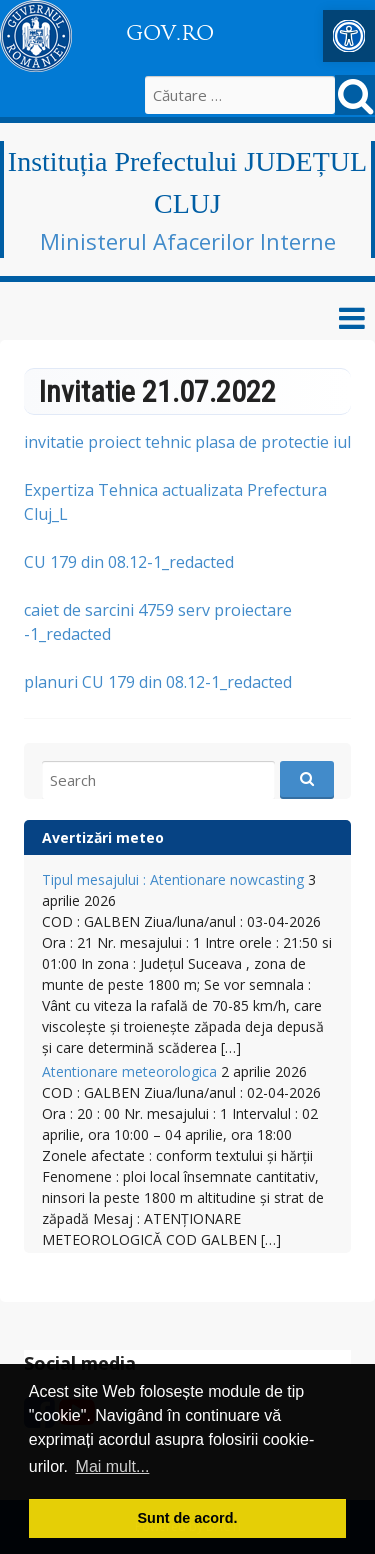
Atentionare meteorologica (129, 1071)
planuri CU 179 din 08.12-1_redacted (158, 682)
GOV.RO (170, 33)
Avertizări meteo (103, 837)
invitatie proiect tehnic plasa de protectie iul (187, 442)
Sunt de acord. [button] (188, 1518)
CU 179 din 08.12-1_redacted (129, 562)
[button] (349, 36)
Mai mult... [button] (113, 1466)
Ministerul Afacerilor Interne (188, 241)
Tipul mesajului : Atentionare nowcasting (173, 879)
